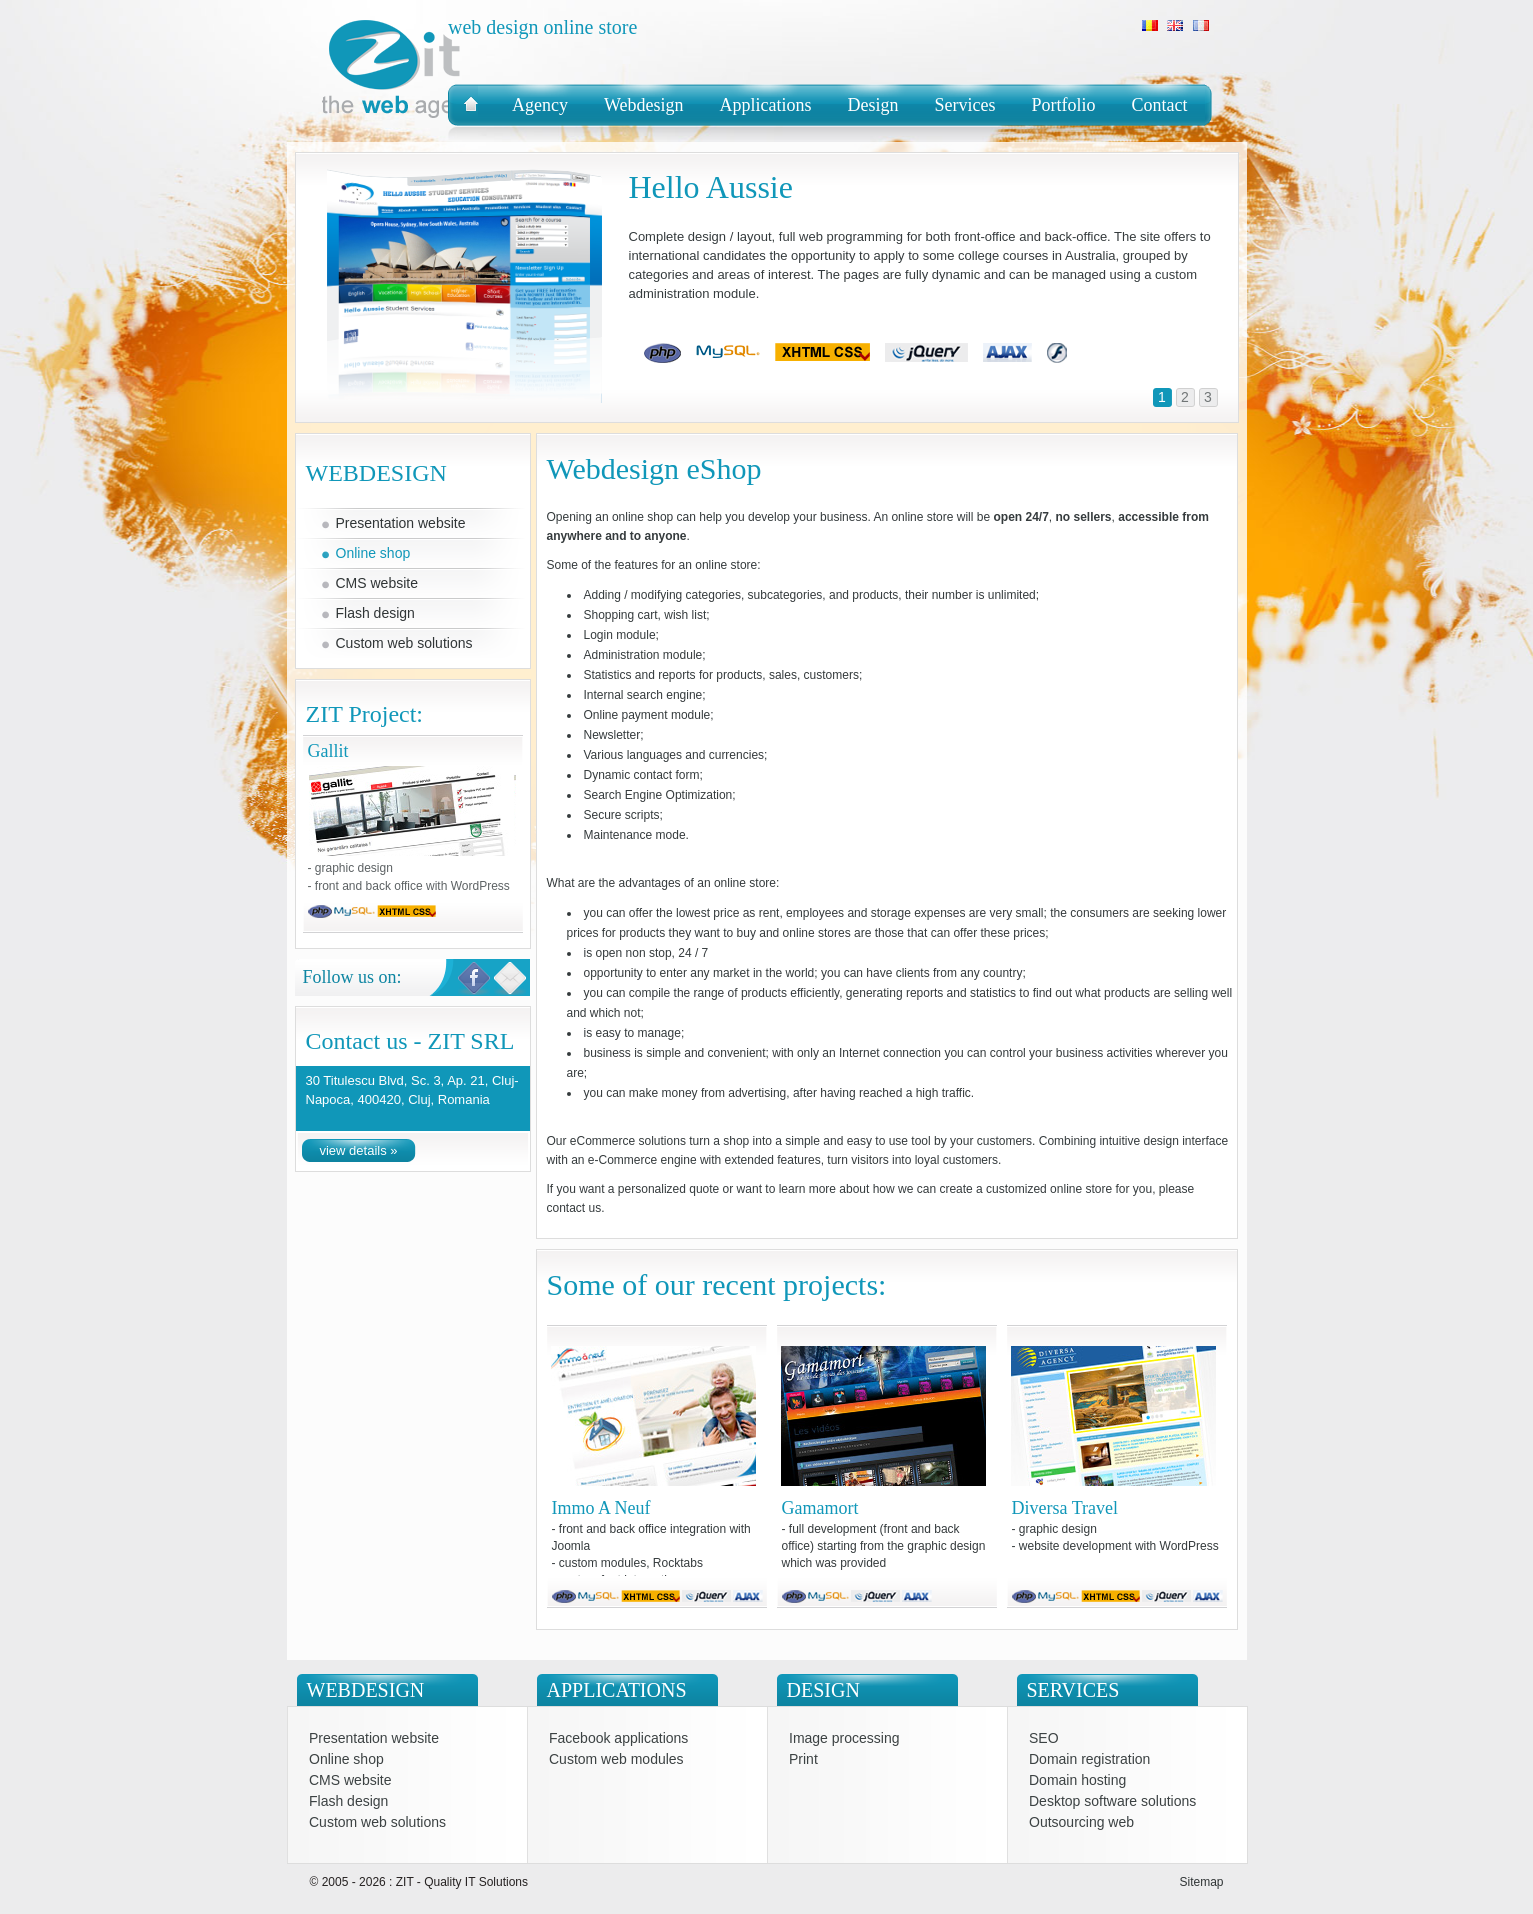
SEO (1044, 1738)
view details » (358, 1150)
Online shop (373, 553)
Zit (463, 112)
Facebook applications (618, 1738)
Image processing (844, 1738)
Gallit (412, 811)
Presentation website (401, 523)
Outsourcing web (1081, 1822)
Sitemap (1201, 1882)
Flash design (375, 613)
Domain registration (1089, 1759)
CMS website (377, 583)
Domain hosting (1077, 1780)
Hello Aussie (711, 187)
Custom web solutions (404, 643)
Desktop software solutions (1112, 1801)
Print (803, 1759)
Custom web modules (616, 1759)
